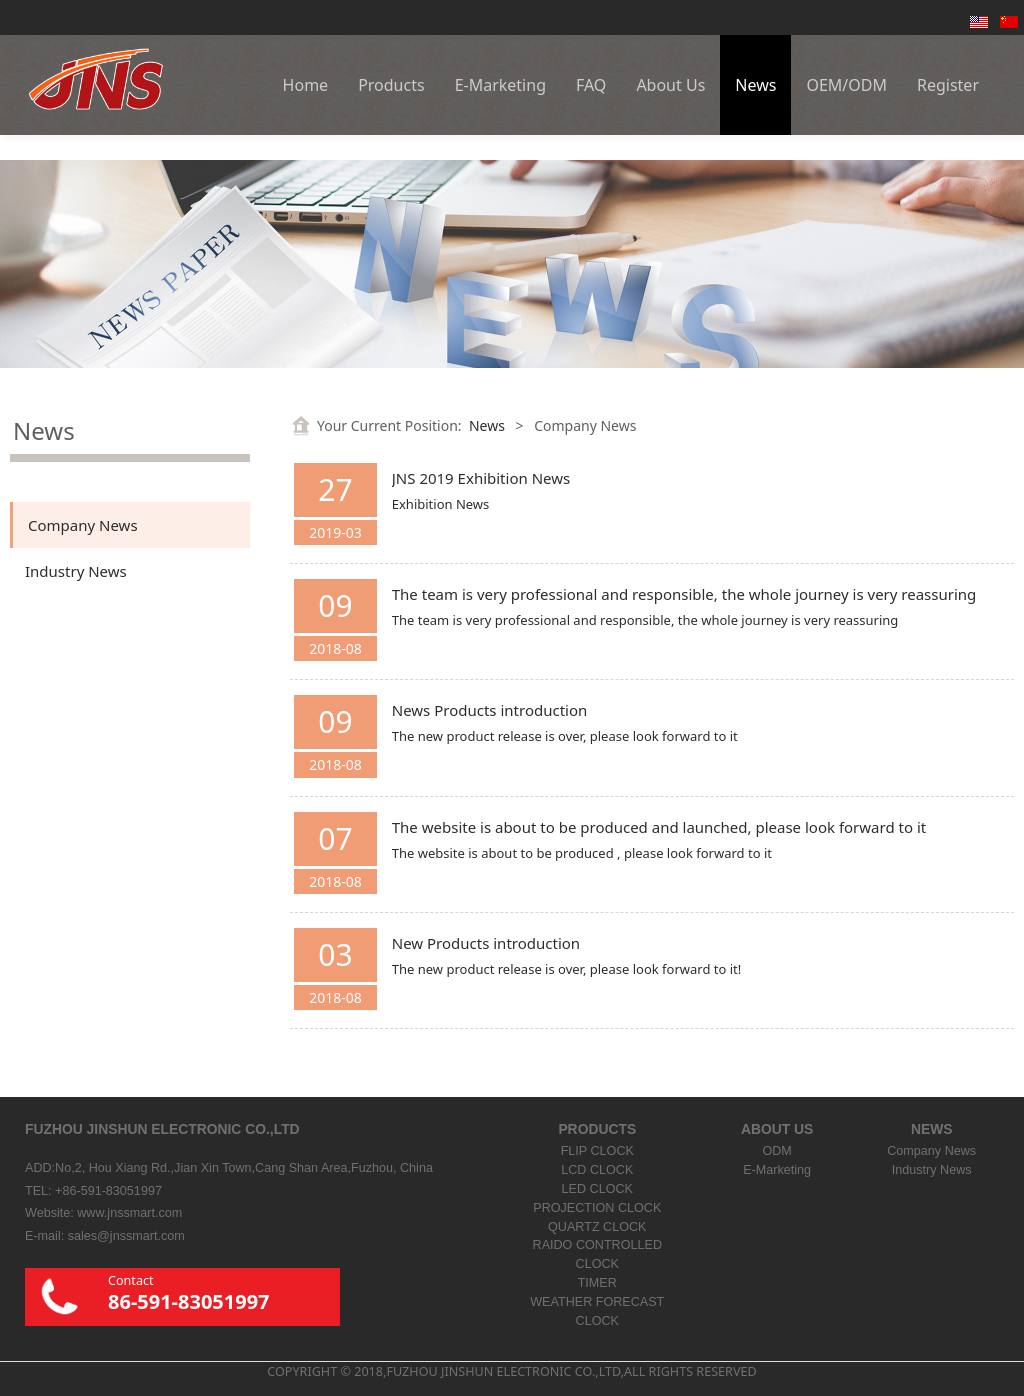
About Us (670, 85)
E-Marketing (500, 85)
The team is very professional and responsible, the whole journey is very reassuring (684, 594)
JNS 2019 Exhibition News (481, 478)
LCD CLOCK (597, 1170)
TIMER (597, 1283)
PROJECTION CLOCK (597, 1208)
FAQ (591, 85)
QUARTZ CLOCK (597, 1227)
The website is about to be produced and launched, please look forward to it (659, 827)
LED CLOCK (597, 1189)
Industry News (76, 571)
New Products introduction (486, 943)
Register (948, 85)
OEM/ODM (846, 85)
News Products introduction (490, 710)
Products (391, 85)
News (755, 85)
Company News (83, 525)
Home (306, 85)
